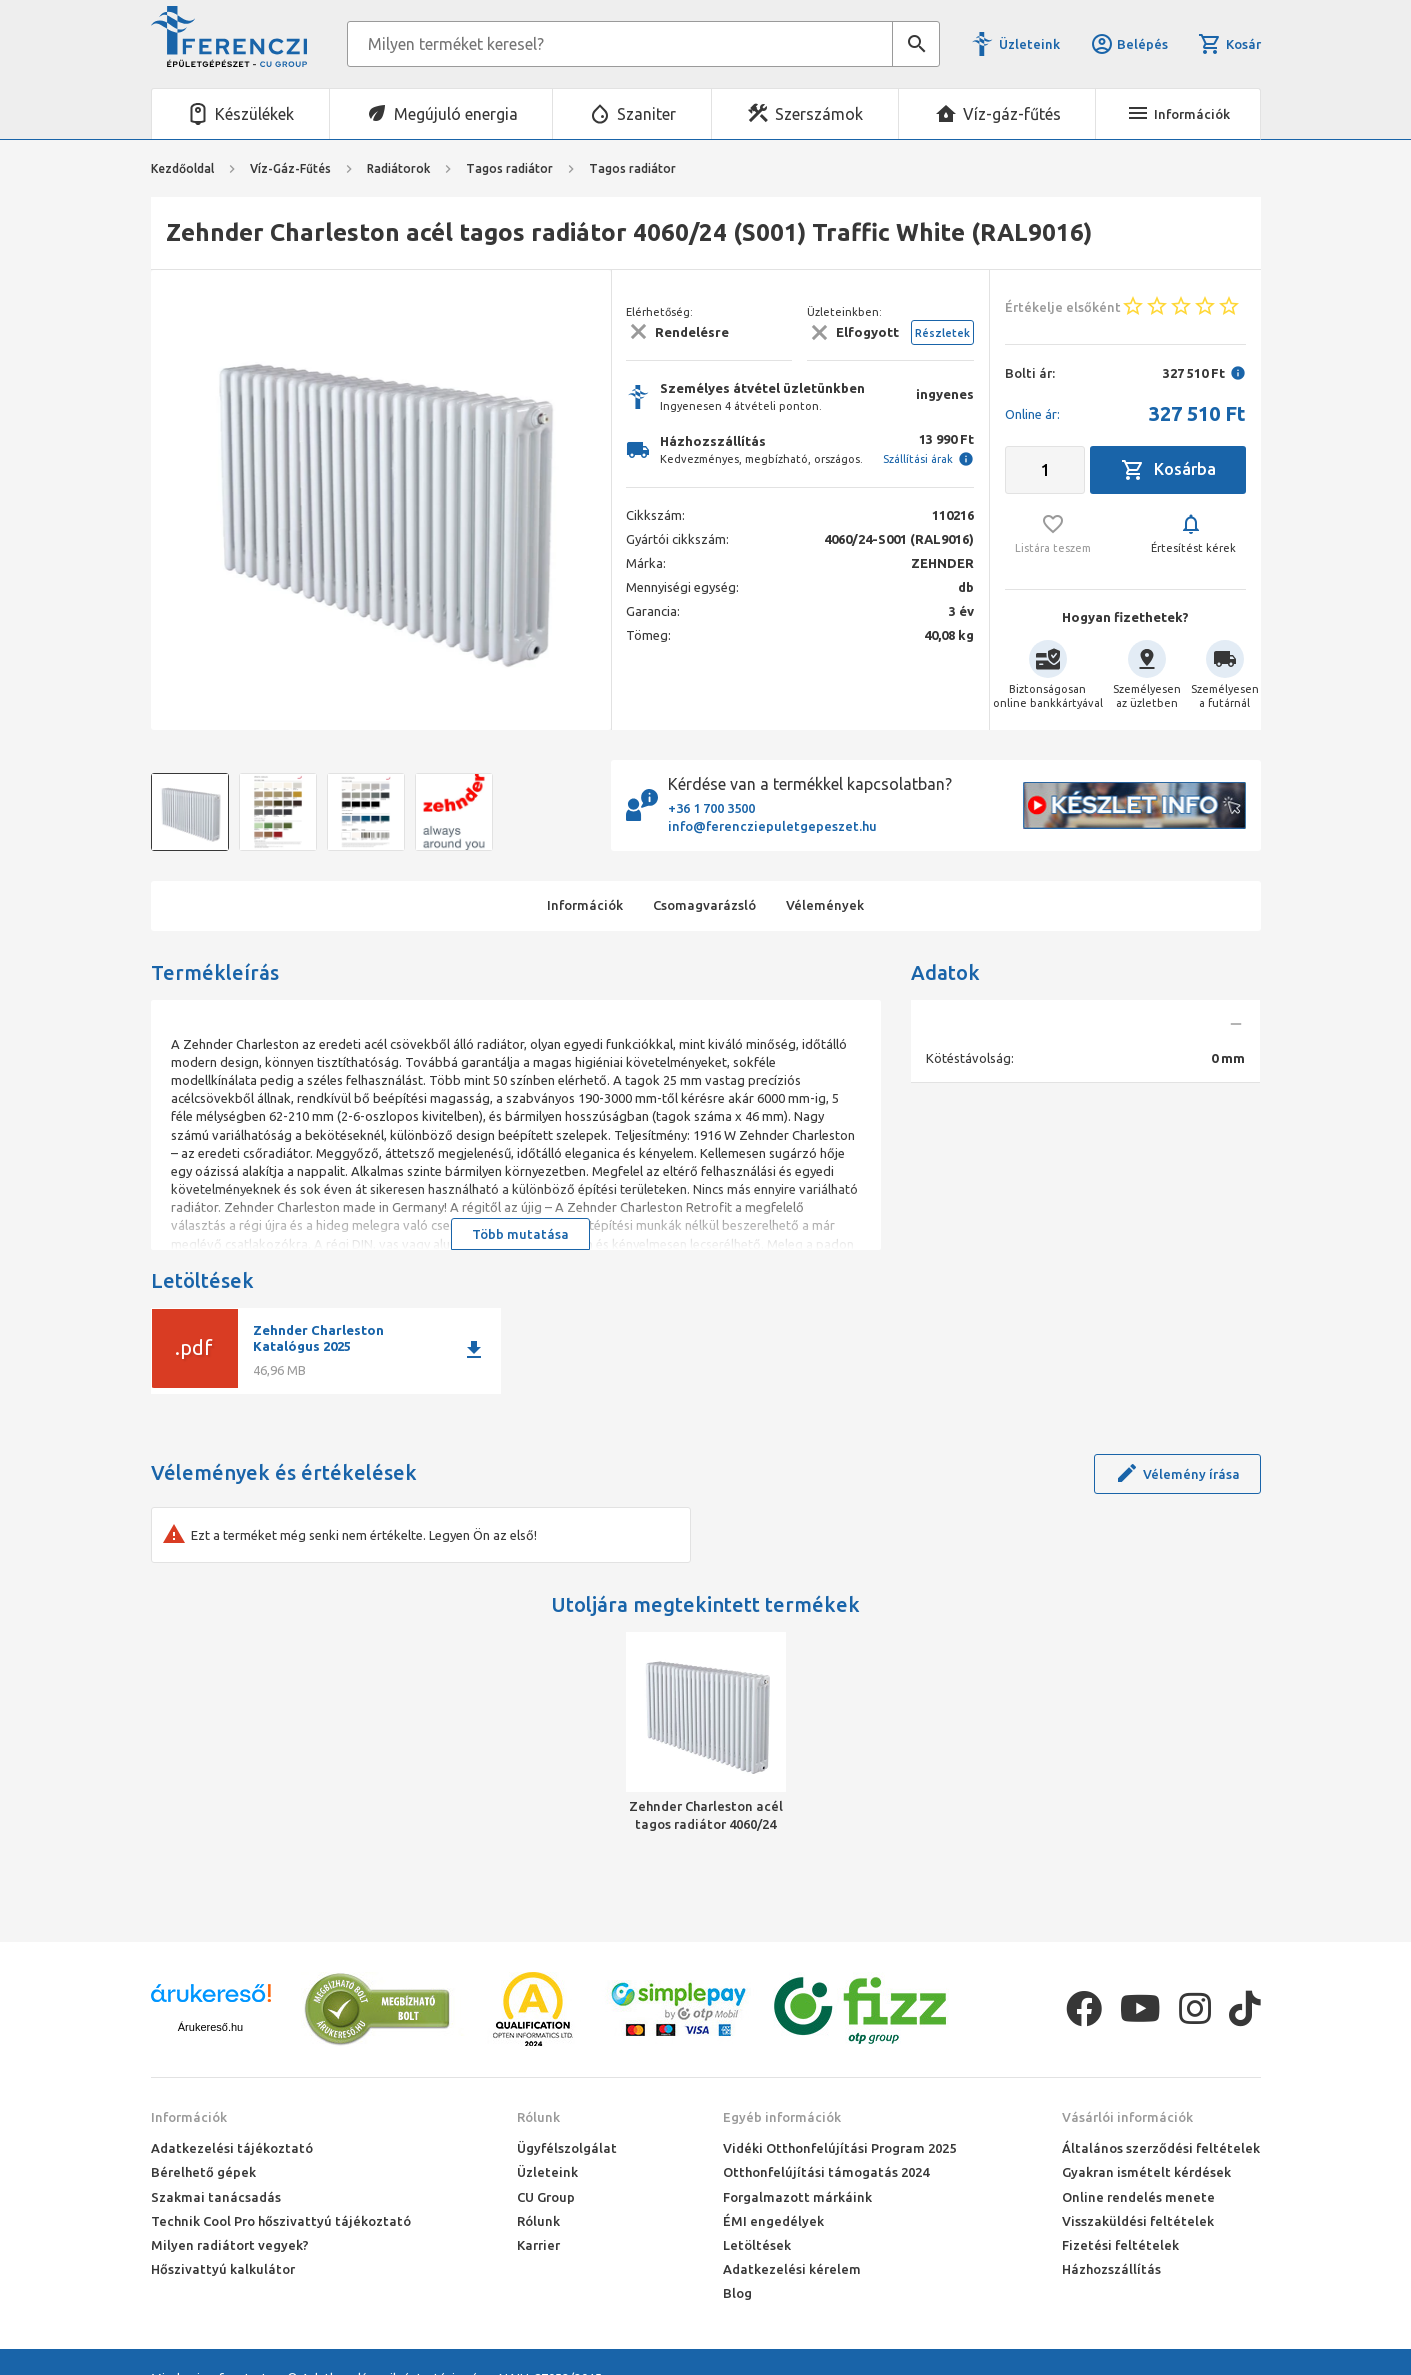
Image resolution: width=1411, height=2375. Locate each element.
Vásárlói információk (1127, 2117)
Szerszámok (819, 114)
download (474, 1350)
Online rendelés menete (1138, 2197)
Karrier (538, 2245)
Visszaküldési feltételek (1138, 2221)
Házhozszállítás (1111, 2269)
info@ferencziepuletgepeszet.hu (772, 826)
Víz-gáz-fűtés (1012, 114)
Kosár (1229, 44)
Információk (189, 2117)
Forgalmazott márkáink (797, 2197)
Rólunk (538, 2117)
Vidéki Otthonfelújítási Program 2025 (839, 2148)
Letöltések (757, 2245)
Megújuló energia (456, 114)
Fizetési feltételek (1120, 2245)
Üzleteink (1029, 44)
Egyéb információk (782, 2117)
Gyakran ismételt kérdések (1146, 2172)
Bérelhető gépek (203, 2172)
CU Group (546, 2197)
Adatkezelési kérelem (792, 2269)
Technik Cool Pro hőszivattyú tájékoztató (281, 2221)
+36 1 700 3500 (711, 808)
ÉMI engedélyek (773, 2221)
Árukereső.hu (210, 2027)
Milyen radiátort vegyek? (230, 2245)
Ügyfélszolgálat (567, 2148)
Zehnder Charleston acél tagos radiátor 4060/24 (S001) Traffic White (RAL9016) (706, 1816)
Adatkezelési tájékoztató (232, 2148)
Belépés (1129, 44)
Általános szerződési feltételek (1161, 2148)
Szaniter (646, 114)
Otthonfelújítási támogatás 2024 (826, 2172)
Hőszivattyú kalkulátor (223, 2269)
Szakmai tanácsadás (216, 2197)
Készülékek (254, 114)
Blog (737, 2293)
